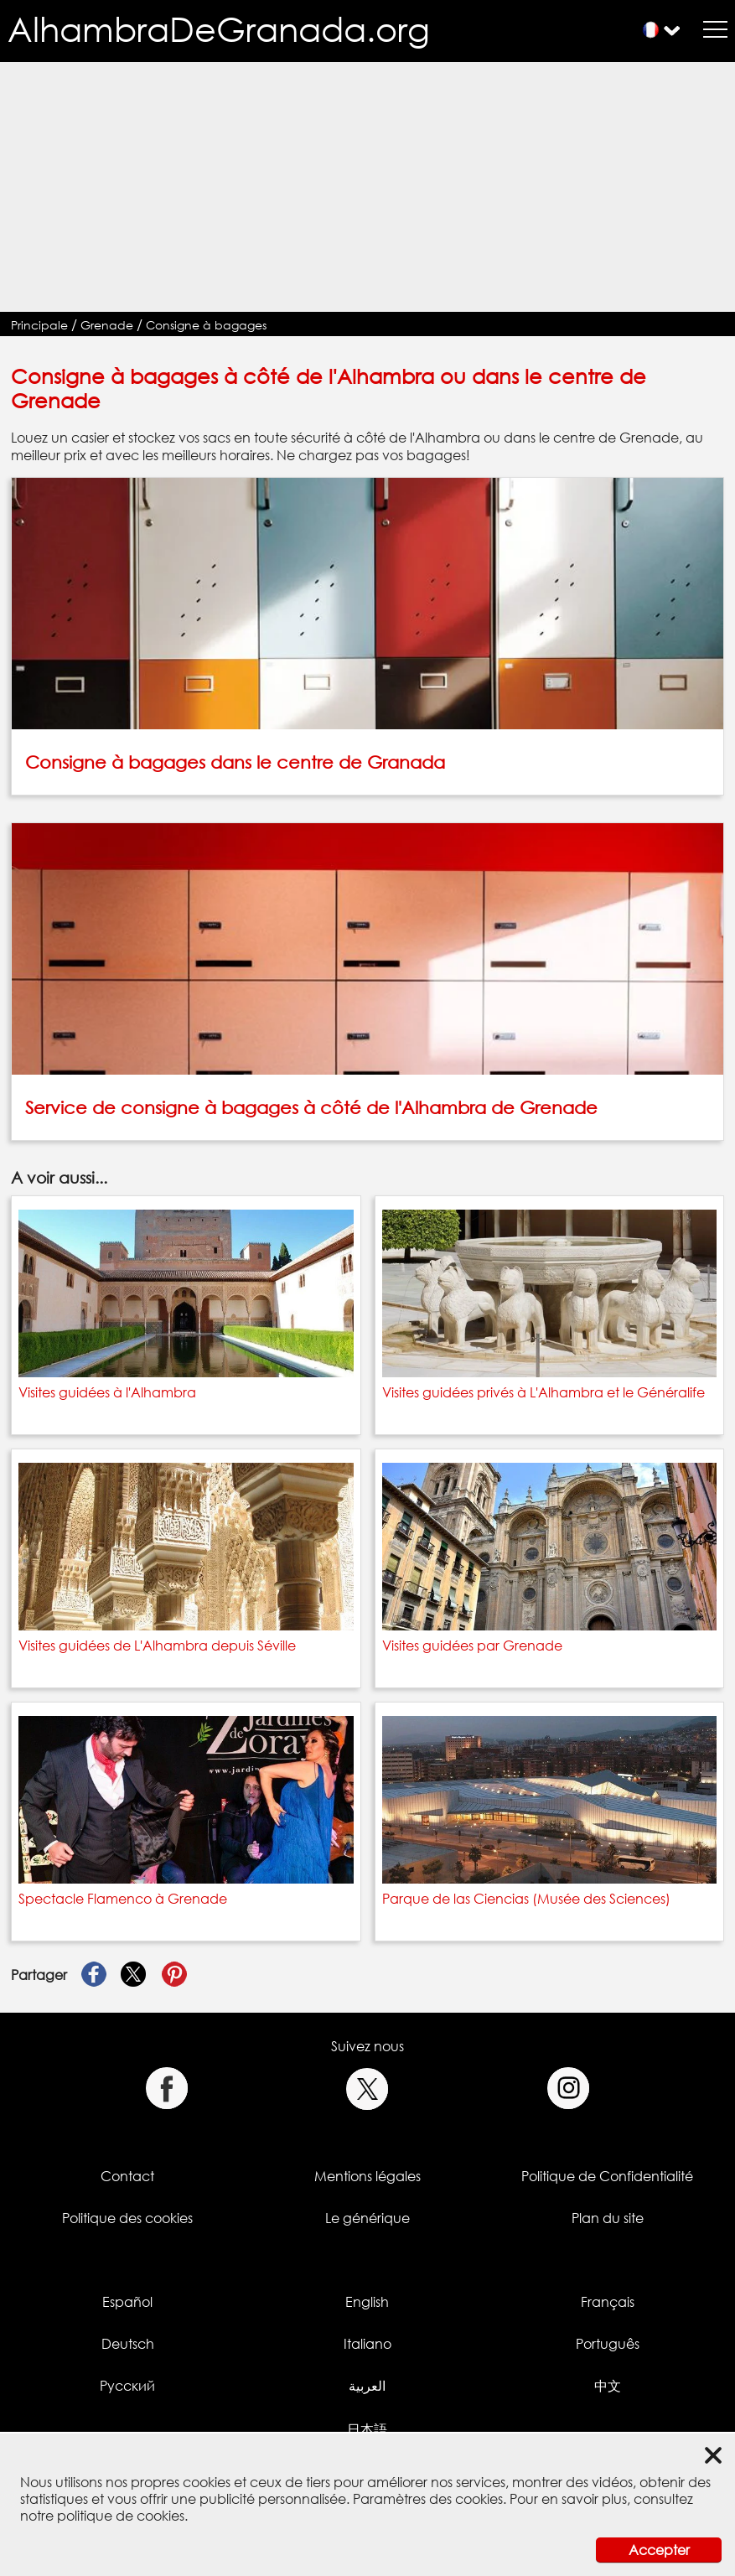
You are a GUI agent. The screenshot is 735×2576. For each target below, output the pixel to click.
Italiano (367, 2343)
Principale (39, 325)
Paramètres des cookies (428, 2498)
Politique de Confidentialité (607, 2176)
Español (127, 2302)
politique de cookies (120, 2515)
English (367, 2302)
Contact (127, 2176)
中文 (607, 2385)
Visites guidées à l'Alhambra (107, 1392)
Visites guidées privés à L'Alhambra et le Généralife (543, 1392)
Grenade (106, 325)
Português (607, 2343)
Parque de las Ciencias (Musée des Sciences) (526, 1898)
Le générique (367, 2218)
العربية (367, 2385)
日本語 (367, 2429)
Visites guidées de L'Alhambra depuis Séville (157, 1645)
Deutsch (127, 2343)
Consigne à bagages (206, 325)
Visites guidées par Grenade (472, 1645)
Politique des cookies (127, 2218)
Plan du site (608, 2218)
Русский (127, 2385)
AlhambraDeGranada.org (219, 28)
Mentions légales (367, 2176)
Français (607, 2302)
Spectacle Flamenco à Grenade (122, 1898)
